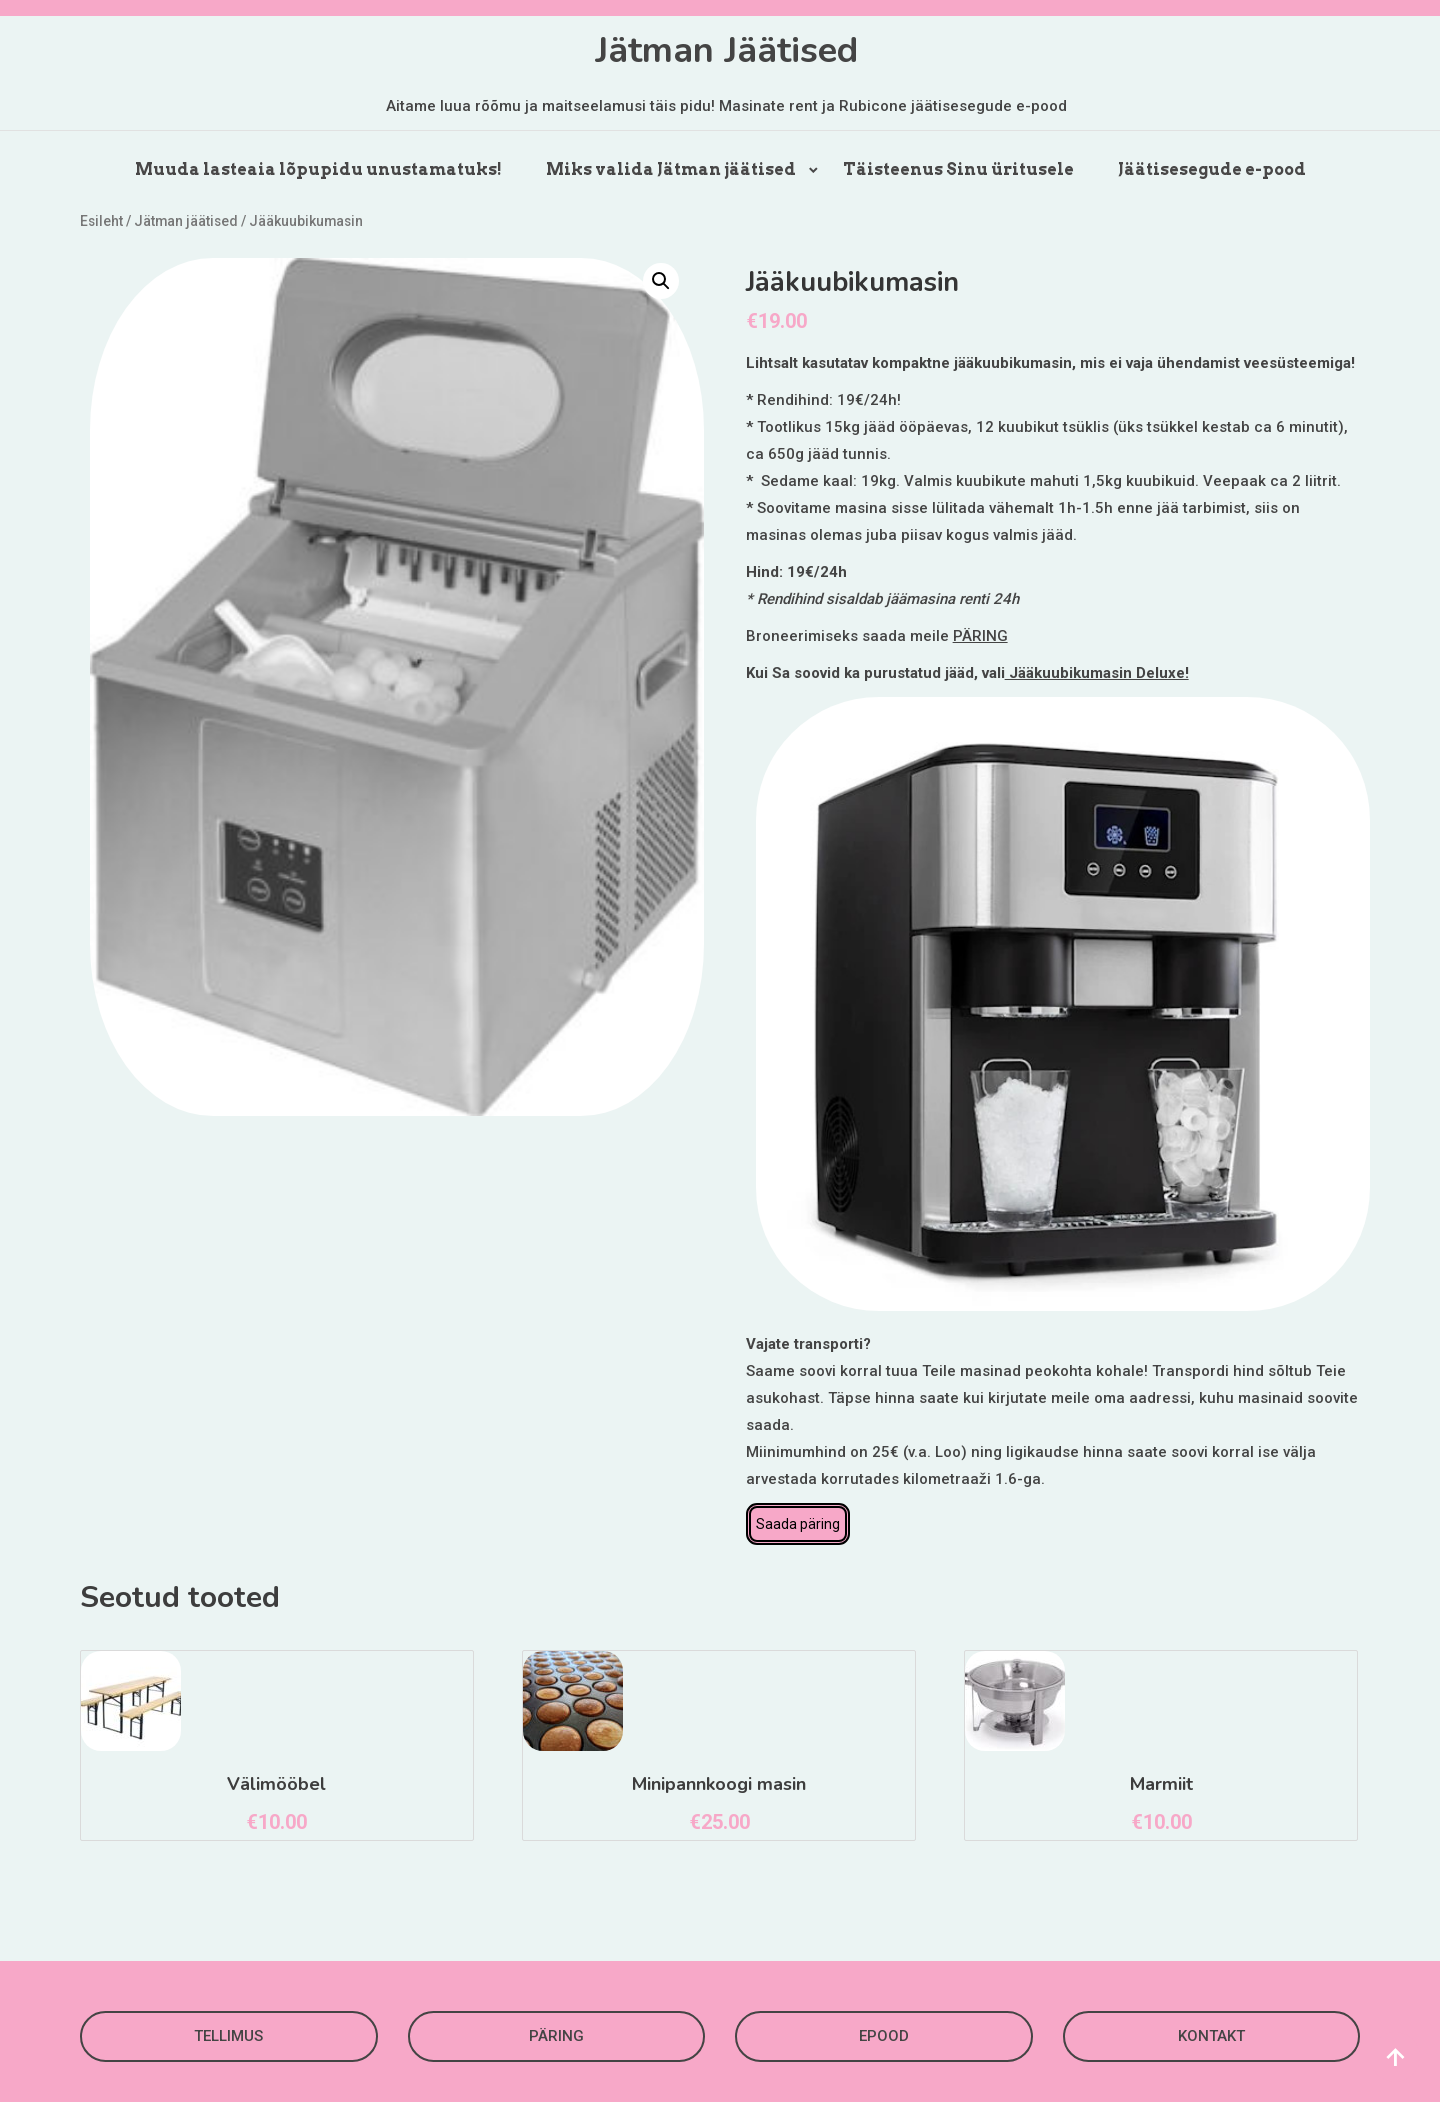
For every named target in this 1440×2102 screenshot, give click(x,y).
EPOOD (884, 2036)
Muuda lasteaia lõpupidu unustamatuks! (318, 169)
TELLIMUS (228, 2036)
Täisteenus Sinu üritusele (958, 169)
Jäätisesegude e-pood (1212, 169)
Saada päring (798, 1524)
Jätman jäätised (186, 221)
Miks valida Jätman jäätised (671, 169)
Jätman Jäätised (726, 50)
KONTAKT (1211, 2036)
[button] (661, 281)
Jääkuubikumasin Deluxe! (1097, 673)
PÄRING (980, 636)
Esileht (101, 221)
